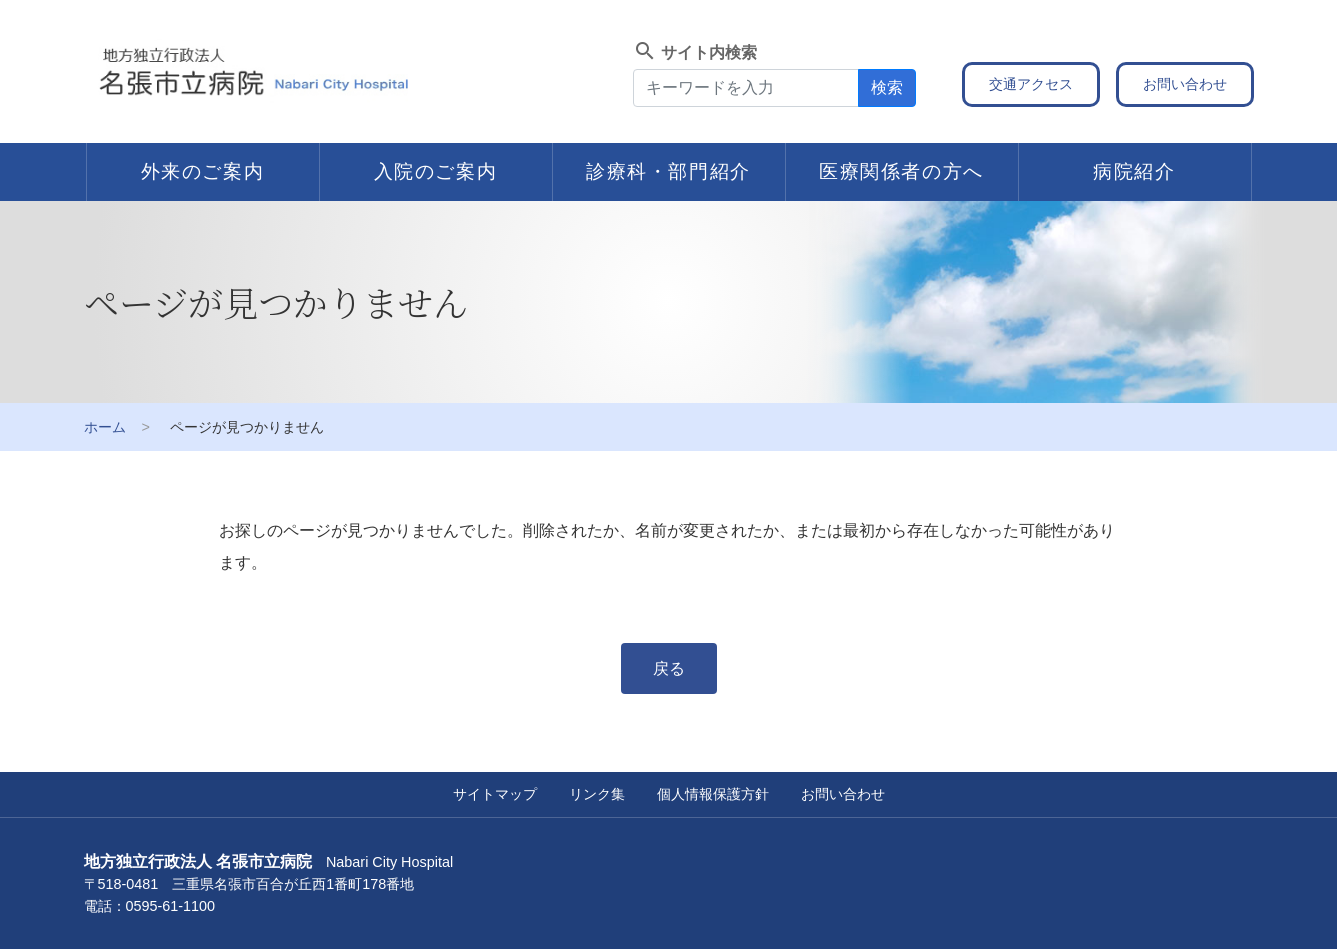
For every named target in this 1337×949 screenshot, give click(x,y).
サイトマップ (495, 794)
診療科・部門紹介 (668, 171)
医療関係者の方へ (901, 171)
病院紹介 (1134, 171)
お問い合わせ (1185, 84)
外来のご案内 (203, 171)
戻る (669, 668)
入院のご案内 (436, 171)
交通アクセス (1031, 84)
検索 (887, 87)
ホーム (105, 427)
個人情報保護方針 (713, 794)
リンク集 (597, 794)
